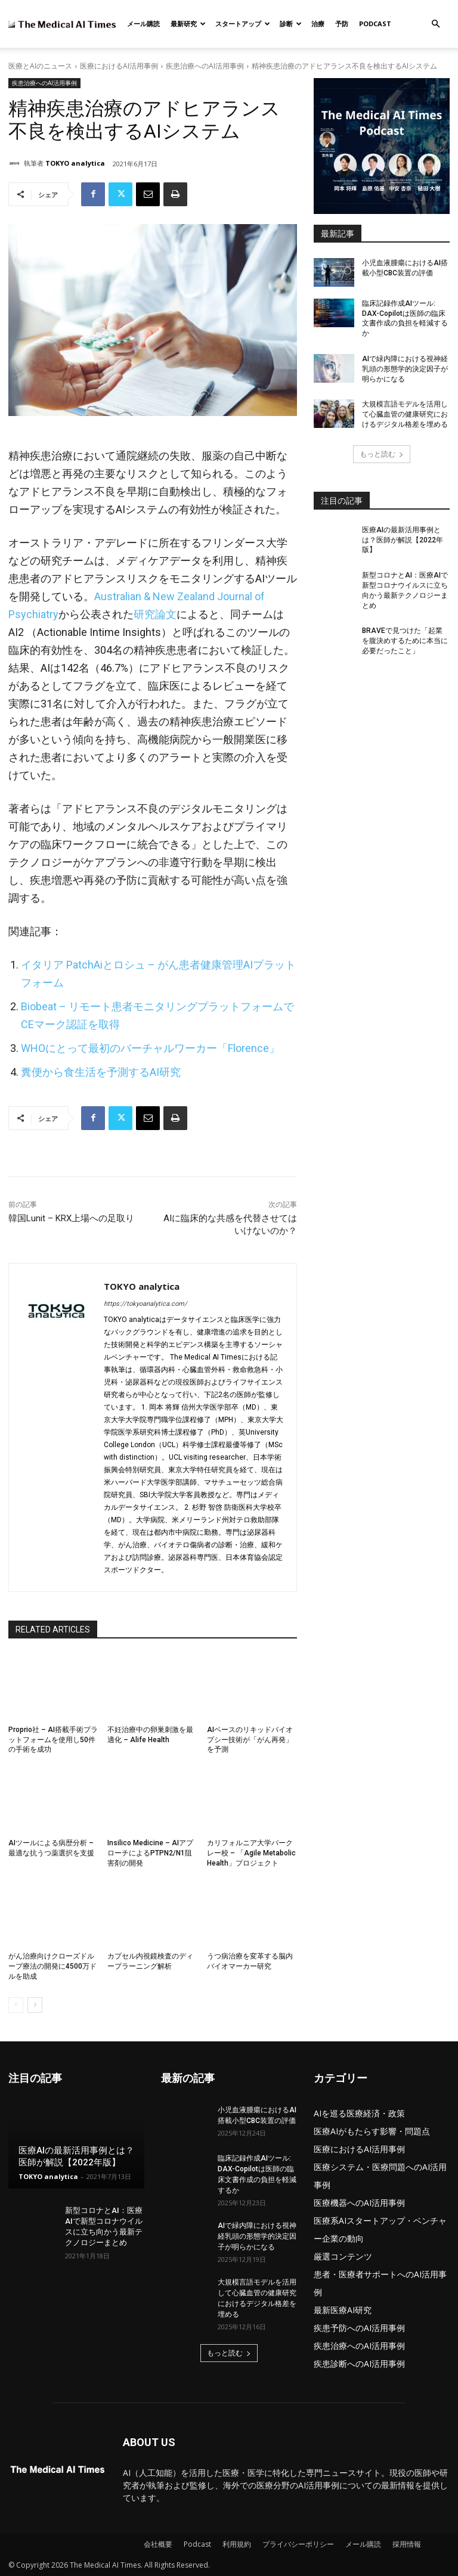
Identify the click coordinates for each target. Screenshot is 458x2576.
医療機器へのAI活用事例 (359, 2202)
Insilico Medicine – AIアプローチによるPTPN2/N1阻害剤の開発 (150, 1853)
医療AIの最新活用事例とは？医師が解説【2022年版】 (402, 540)
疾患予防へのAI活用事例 (359, 2327)
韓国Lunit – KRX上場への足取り (71, 1218)
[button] (435, 24)
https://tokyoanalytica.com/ (145, 1304)
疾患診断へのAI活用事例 (359, 2363)
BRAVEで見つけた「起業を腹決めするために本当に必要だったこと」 (405, 640)
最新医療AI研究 (343, 2310)
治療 (317, 23)
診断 (291, 23)
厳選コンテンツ (343, 2256)
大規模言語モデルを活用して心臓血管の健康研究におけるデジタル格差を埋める (405, 414)
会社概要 (158, 2544)
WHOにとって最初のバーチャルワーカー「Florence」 (150, 1048)
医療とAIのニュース (40, 66)
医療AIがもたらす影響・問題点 (372, 2131)
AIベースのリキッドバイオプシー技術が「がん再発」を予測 (250, 1739)
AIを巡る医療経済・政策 (359, 2113)
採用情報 (406, 2544)
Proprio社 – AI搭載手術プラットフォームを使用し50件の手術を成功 (53, 1739)
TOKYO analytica (75, 163)
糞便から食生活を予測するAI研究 (101, 1072)
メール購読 (143, 23)
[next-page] (34, 2005)
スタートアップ (242, 23)
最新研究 (188, 23)
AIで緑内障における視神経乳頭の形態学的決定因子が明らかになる (405, 369)
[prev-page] (15, 2005)
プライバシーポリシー (298, 2544)
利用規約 (236, 2544)
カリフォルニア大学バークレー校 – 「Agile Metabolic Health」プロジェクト (251, 1853)
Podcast (375, 23)
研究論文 (155, 614)
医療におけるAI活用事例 (119, 66)
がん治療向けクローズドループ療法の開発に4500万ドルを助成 (52, 1966)
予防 (341, 23)
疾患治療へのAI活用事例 (205, 66)
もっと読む (382, 454)
